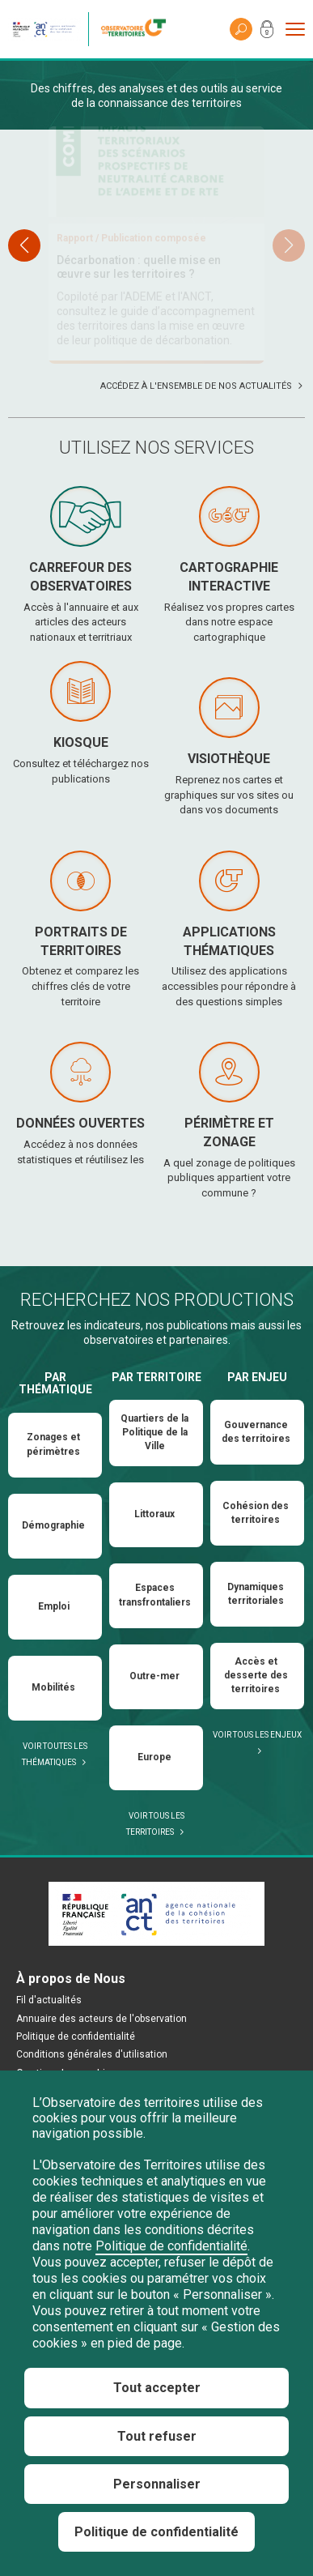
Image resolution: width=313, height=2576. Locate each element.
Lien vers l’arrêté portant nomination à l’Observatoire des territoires (146, 446)
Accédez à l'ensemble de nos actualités (196, 526)
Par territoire (156, 1517)
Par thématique (55, 1523)
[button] (289, 315)
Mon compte (267, 32)
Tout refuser (157, 2436)
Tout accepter (157, 2387)
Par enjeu (257, 1517)
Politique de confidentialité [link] (156, 2532)
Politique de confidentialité (171, 2246)
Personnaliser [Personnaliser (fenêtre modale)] (157, 2484)
